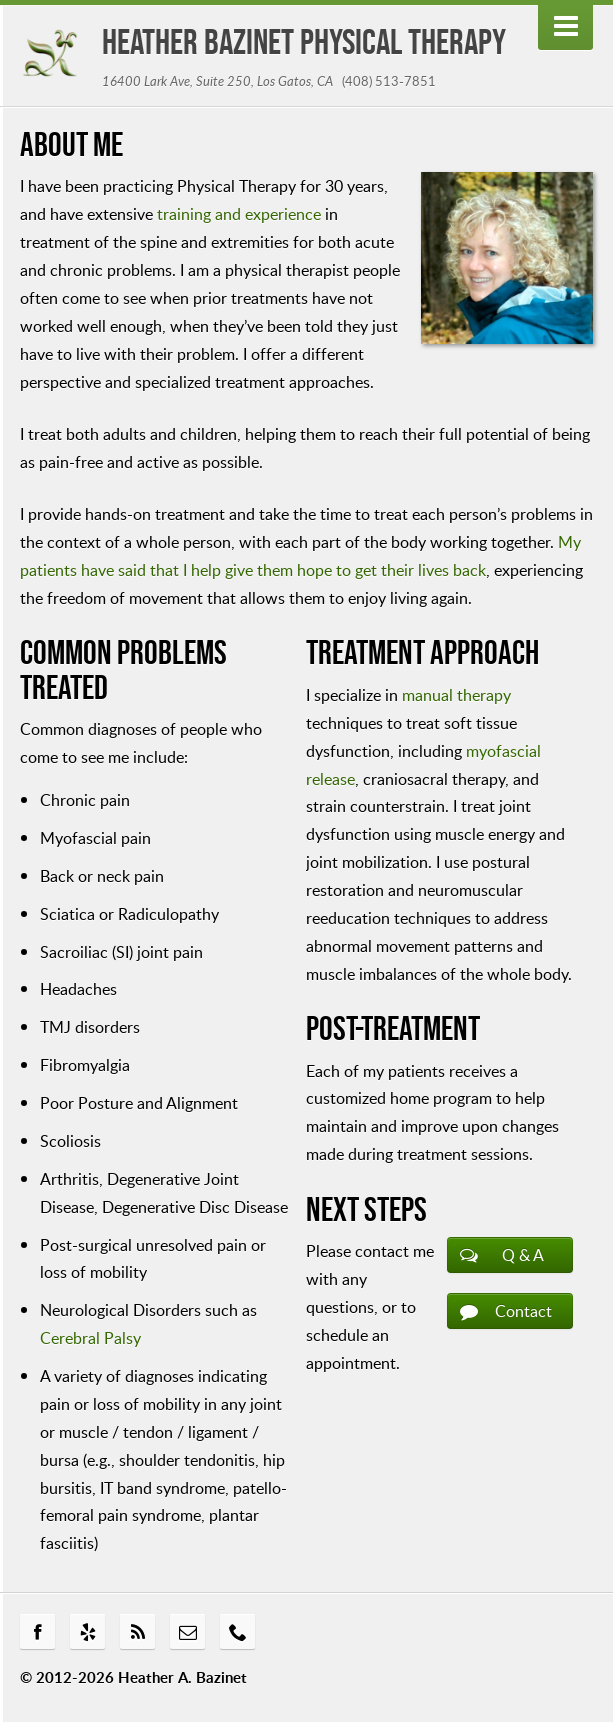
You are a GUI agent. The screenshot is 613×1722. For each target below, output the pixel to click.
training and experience (239, 213)
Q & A (523, 1255)
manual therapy (456, 694)
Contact (523, 1311)
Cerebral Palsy (90, 1337)
